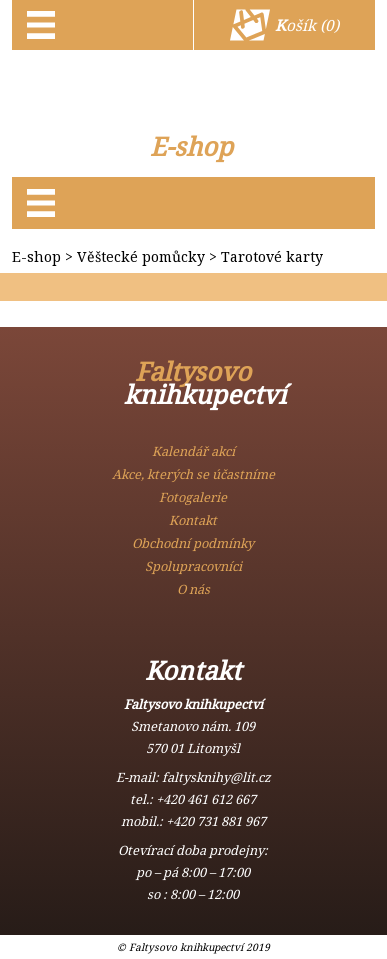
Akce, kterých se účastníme (193, 474)
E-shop (191, 146)
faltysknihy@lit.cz (216, 777)
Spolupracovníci (193, 566)
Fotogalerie (193, 497)
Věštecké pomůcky (141, 256)
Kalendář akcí (193, 451)
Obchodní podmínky (193, 543)
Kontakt (193, 520)
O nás (193, 589)
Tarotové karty (272, 256)
